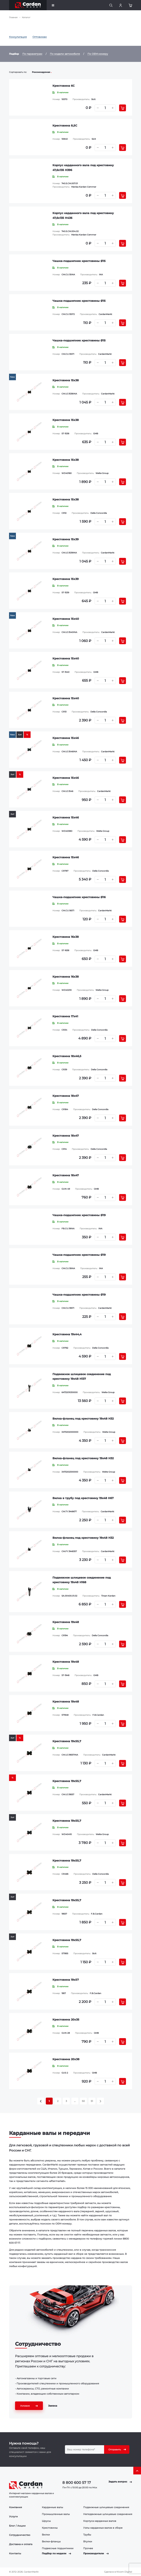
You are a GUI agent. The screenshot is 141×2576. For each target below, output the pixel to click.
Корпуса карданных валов (99, 2520)
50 (83, 2101)
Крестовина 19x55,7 (66, 1741)
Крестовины (50, 2527)
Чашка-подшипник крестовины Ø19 (79, 1215)
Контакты (15, 2553)
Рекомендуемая (42, 72)
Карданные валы (52, 2507)
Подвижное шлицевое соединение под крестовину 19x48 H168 (81, 1580)
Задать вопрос (120, 2481)
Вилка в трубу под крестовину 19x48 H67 (83, 1498)
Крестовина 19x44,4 (67, 1334)
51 (92, 2101)
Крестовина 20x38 (65, 2059)
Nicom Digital (124, 2571)
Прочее (88, 2548)
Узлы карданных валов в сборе (103, 2527)
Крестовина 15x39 (65, 539)
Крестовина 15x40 (65, 618)
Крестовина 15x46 (65, 738)
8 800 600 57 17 (76, 2482)
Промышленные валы (56, 2514)
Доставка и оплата (20, 2544)
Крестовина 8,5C (64, 125)
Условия (29, 2405)
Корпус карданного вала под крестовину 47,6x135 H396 (83, 168)
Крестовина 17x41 (65, 1016)
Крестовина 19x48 (65, 1622)
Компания (15, 2507)
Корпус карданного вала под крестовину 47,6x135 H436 (83, 215)
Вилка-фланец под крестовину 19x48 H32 (83, 1418)
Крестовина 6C (63, 85)
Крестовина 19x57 (65, 1979)
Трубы (87, 2534)
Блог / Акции (17, 2525)
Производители (96, 2553)
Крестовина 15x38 (65, 380)
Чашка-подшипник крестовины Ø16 (79, 897)
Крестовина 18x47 (65, 1095)
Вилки (46, 2534)
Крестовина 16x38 (65, 936)
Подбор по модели (56, 2553)
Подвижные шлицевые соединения (106, 2507)
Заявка (52, 2405)
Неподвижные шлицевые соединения (107, 2514)
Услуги (13, 2516)
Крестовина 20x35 (65, 2019)
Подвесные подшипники (57, 2548)
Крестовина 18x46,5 (66, 1056)
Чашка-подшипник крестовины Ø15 (79, 261)
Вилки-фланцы (51, 2541)
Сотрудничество (19, 2535)
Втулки (87, 2541)
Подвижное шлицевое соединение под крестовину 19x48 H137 (81, 1377)
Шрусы (46, 2520)
